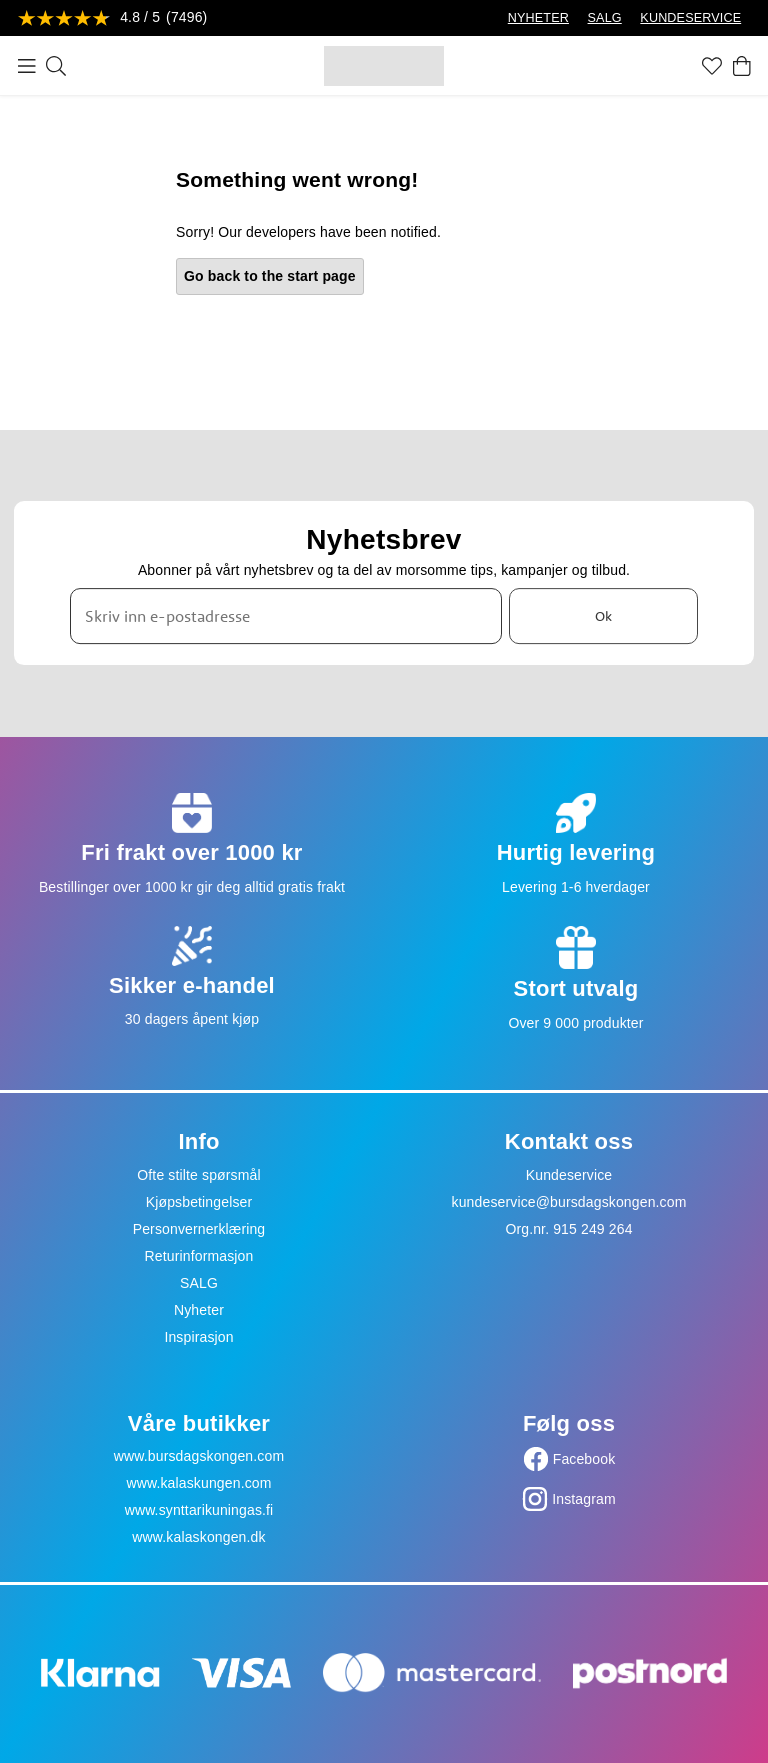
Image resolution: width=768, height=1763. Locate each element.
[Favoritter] (712, 66)
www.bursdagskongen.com (199, 1456)
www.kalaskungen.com (198, 1483)
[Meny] (27, 66)
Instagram (584, 1499)
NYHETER (538, 18)
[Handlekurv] (742, 66)
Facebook (584, 1459)
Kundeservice (569, 1175)
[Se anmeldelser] (113, 18)
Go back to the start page (270, 276)
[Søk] (56, 66)
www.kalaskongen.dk (198, 1537)
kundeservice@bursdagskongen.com (569, 1202)
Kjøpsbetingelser (199, 1202)
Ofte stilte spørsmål (198, 1175)
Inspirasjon (198, 1337)
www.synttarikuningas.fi (199, 1510)
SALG (605, 18)
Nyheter (199, 1310)
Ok (603, 616)
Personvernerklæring (199, 1229)
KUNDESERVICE (690, 18)
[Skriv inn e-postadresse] (286, 616)
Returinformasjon (199, 1256)
